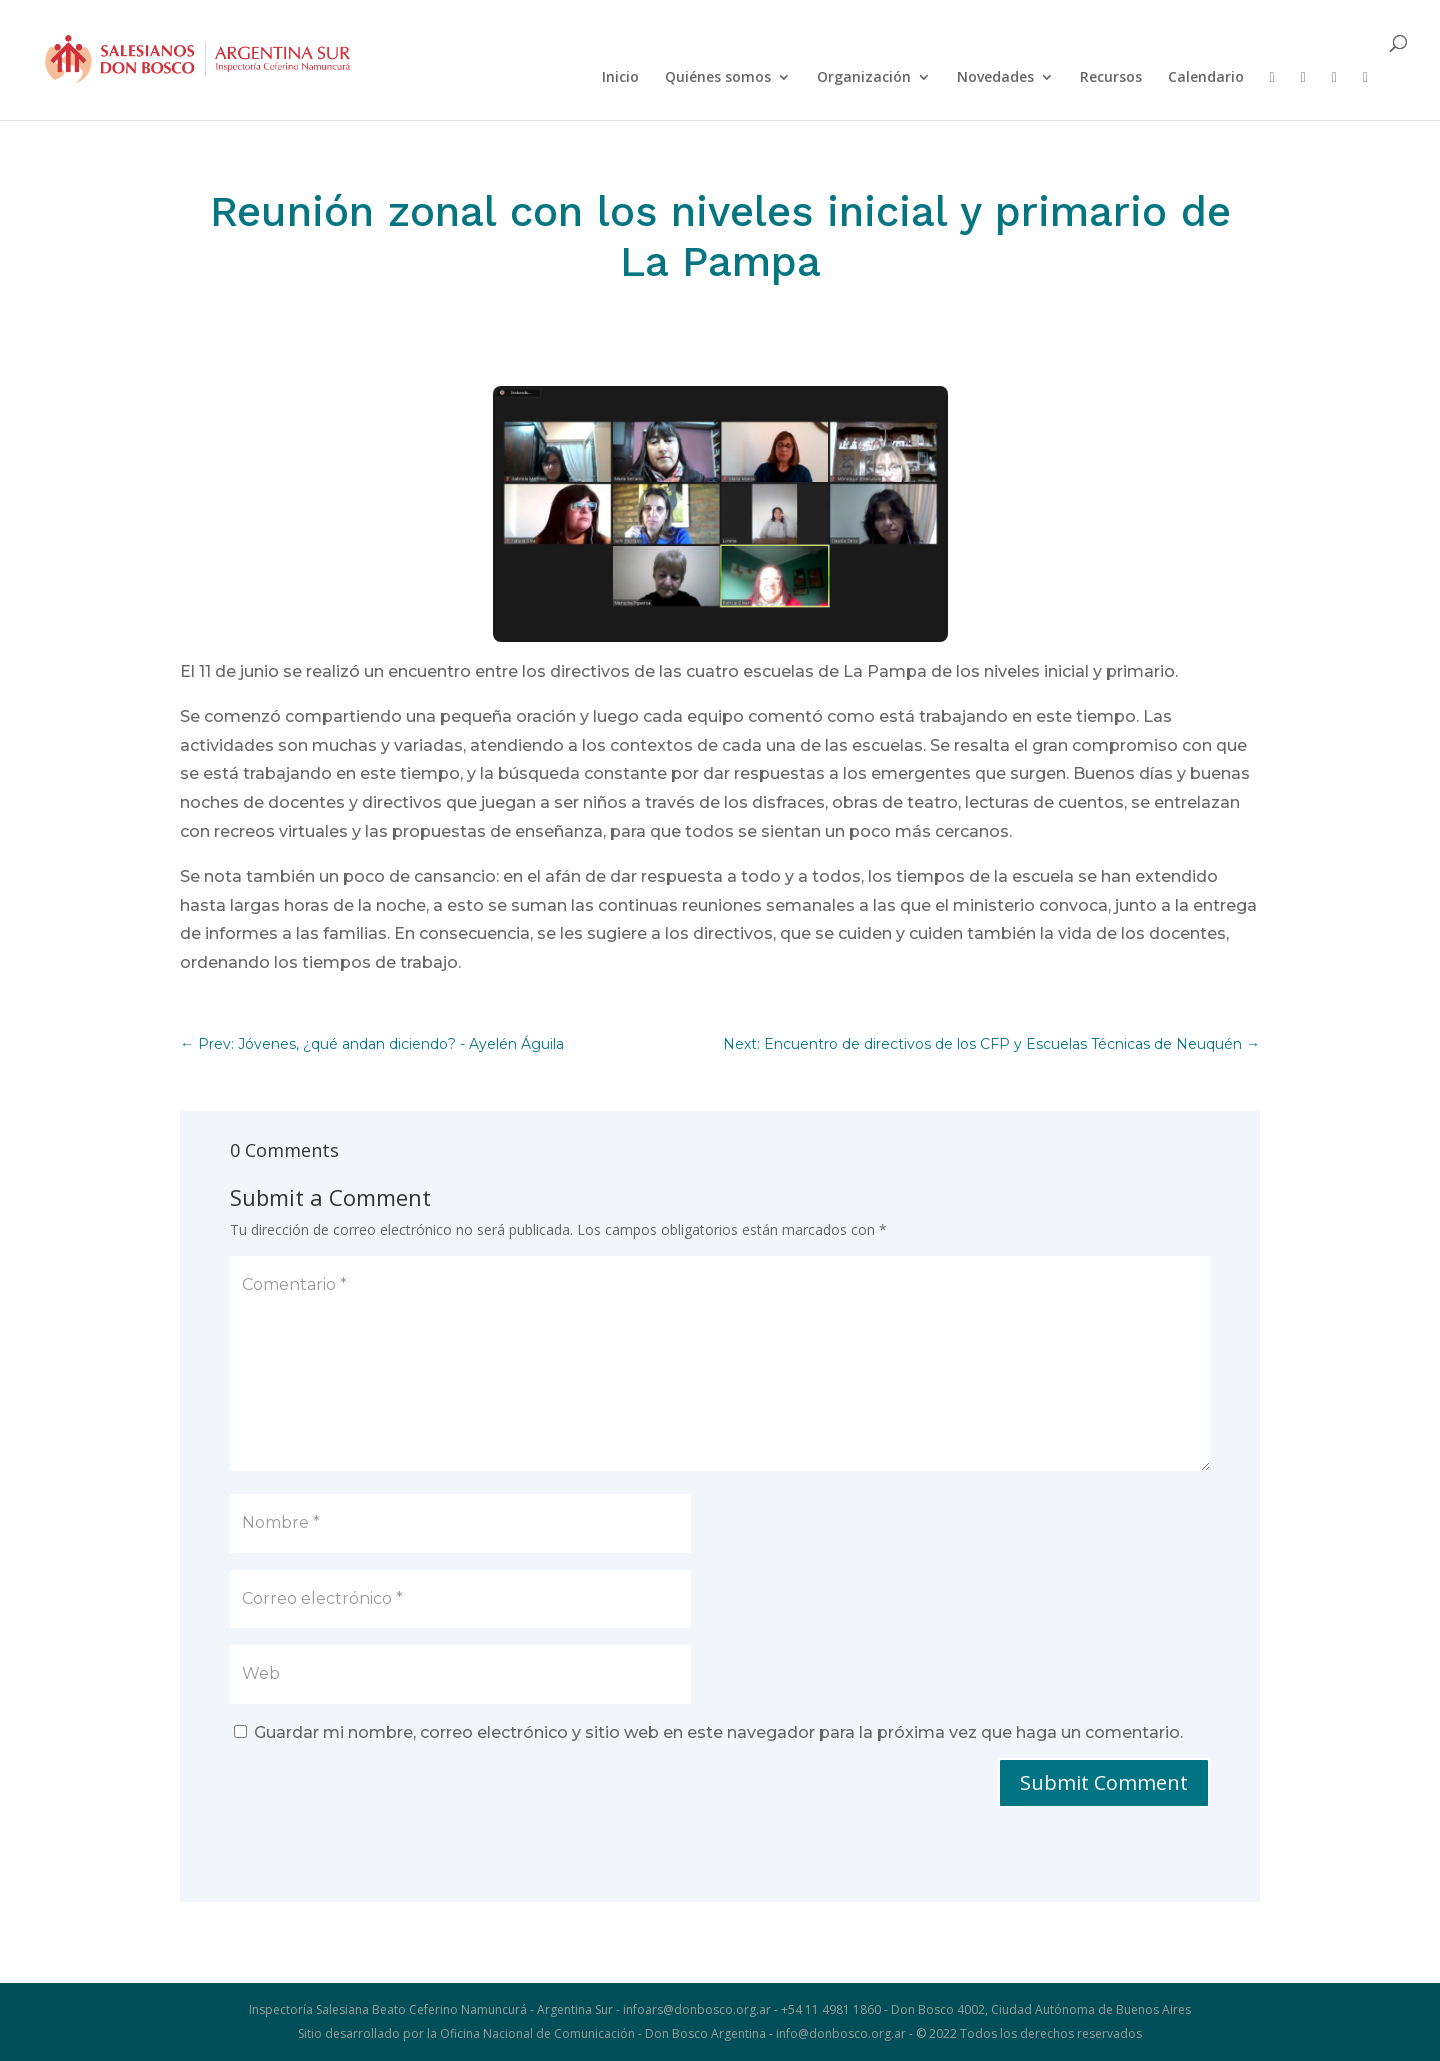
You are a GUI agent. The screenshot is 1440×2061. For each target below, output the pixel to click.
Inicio (620, 78)
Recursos (1111, 78)
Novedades (995, 78)
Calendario (1206, 78)
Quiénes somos (718, 78)
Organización (864, 78)
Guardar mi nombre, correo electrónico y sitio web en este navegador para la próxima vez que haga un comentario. (718, 1732)
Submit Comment (1104, 1782)
